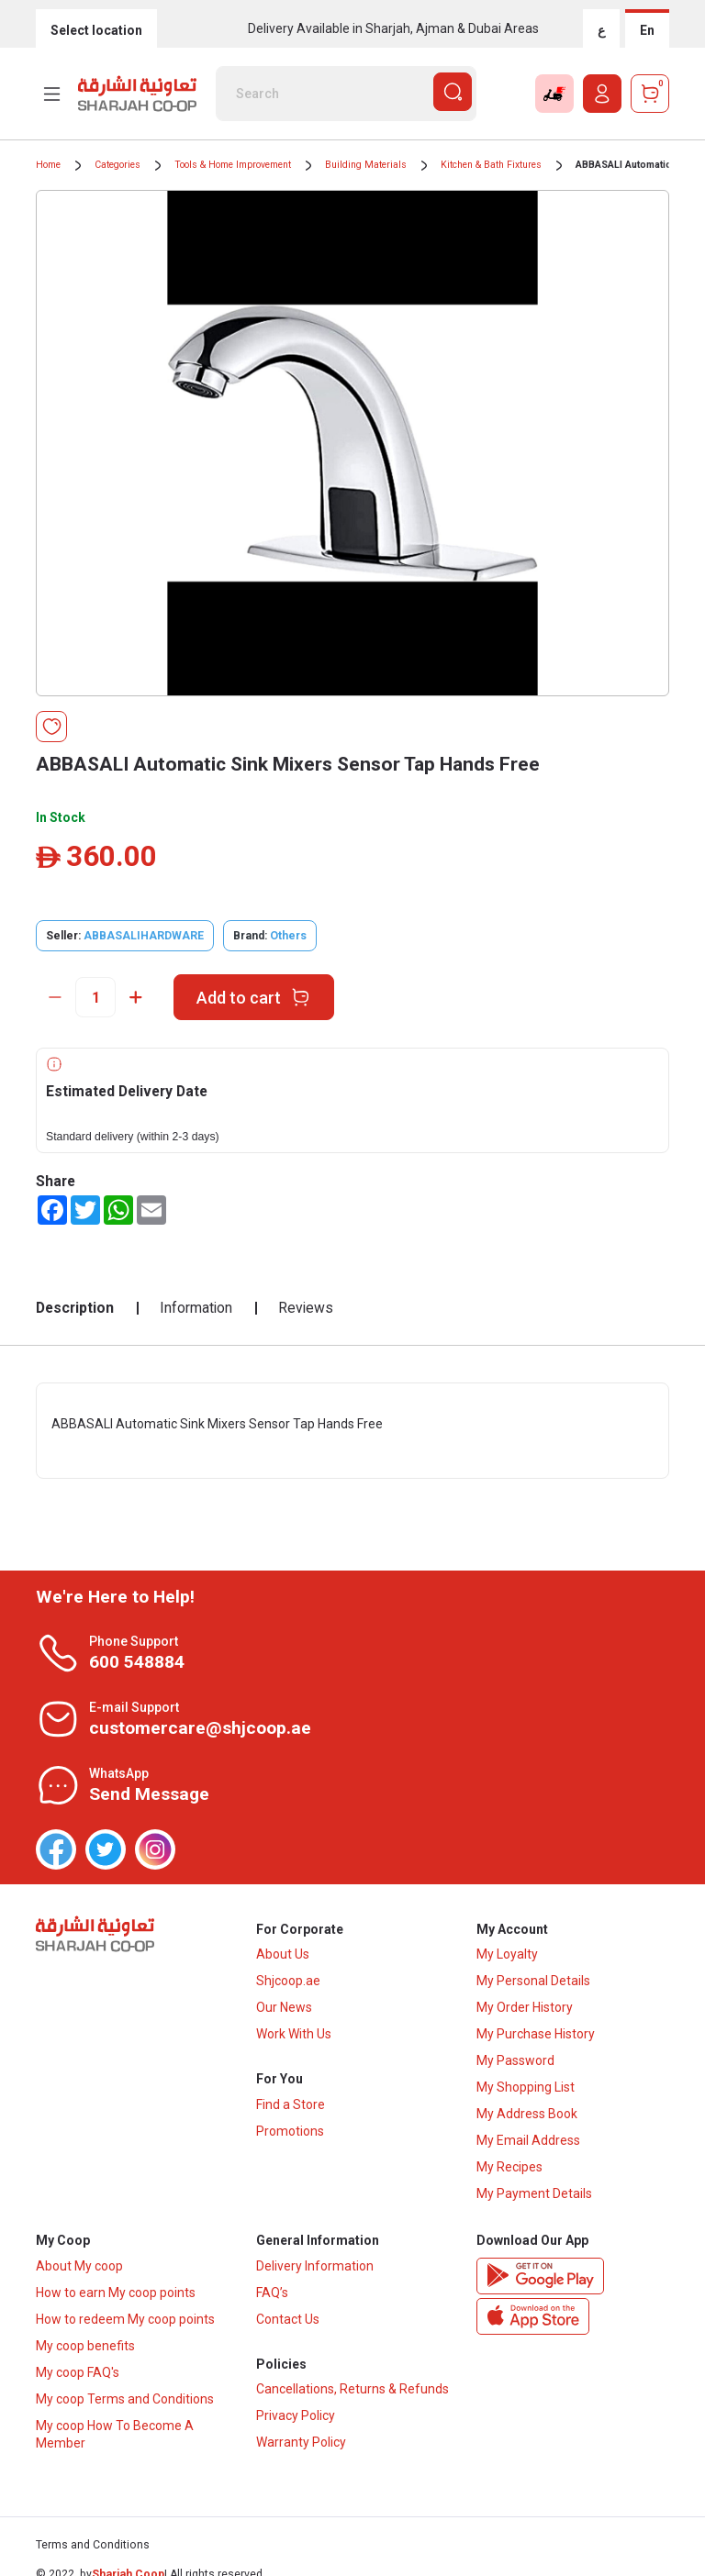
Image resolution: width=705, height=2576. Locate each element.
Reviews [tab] (305, 1307)
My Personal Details (533, 1982)
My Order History (524, 2009)
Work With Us (293, 2035)
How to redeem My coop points (125, 2322)
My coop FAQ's (77, 2375)
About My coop (79, 2268)
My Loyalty (507, 1956)
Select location (96, 30)
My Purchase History (535, 2035)
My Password (515, 2062)
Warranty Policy (301, 2446)
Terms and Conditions (93, 2548)
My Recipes (509, 2168)
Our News (284, 2009)
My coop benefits (85, 2348)
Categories (117, 165)
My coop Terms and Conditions (125, 2401)
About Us (282, 1956)
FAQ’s (272, 2295)
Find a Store (290, 2107)
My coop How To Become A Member (115, 2437)
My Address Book (526, 2115)
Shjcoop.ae (288, 1982)
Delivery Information (315, 2268)
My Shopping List (525, 2089)
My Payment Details (534, 2195)
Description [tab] (75, 1307)
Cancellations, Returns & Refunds (352, 2393)
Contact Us (287, 2322)
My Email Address (528, 2142)
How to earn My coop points (116, 2295)
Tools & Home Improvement (232, 165)
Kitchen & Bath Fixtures (491, 165)
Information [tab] (196, 1307)
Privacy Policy (295, 2420)
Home (48, 165)
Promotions (290, 2133)
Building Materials (366, 165)
